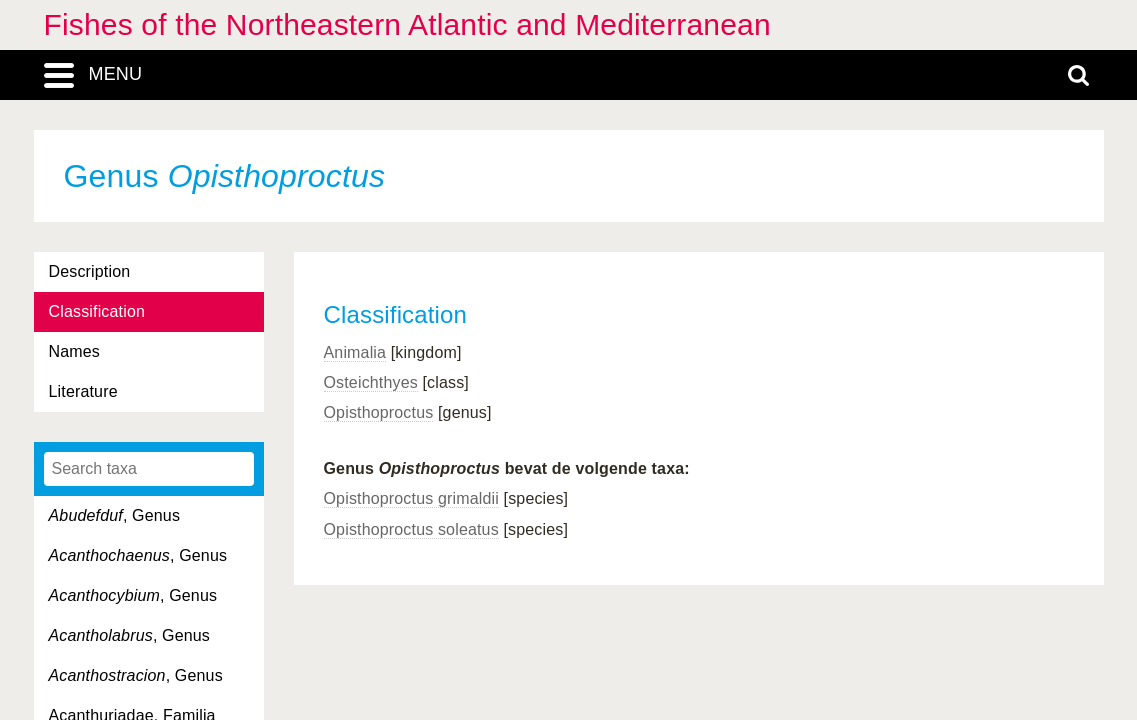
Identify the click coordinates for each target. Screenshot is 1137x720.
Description (90, 271)
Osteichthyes (371, 382)
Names (74, 351)
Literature (83, 391)
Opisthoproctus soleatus (411, 529)
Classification (97, 311)
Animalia (355, 352)
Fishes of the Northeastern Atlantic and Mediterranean (407, 24)
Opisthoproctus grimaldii (411, 498)
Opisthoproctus (379, 412)
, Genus (115, 515)
